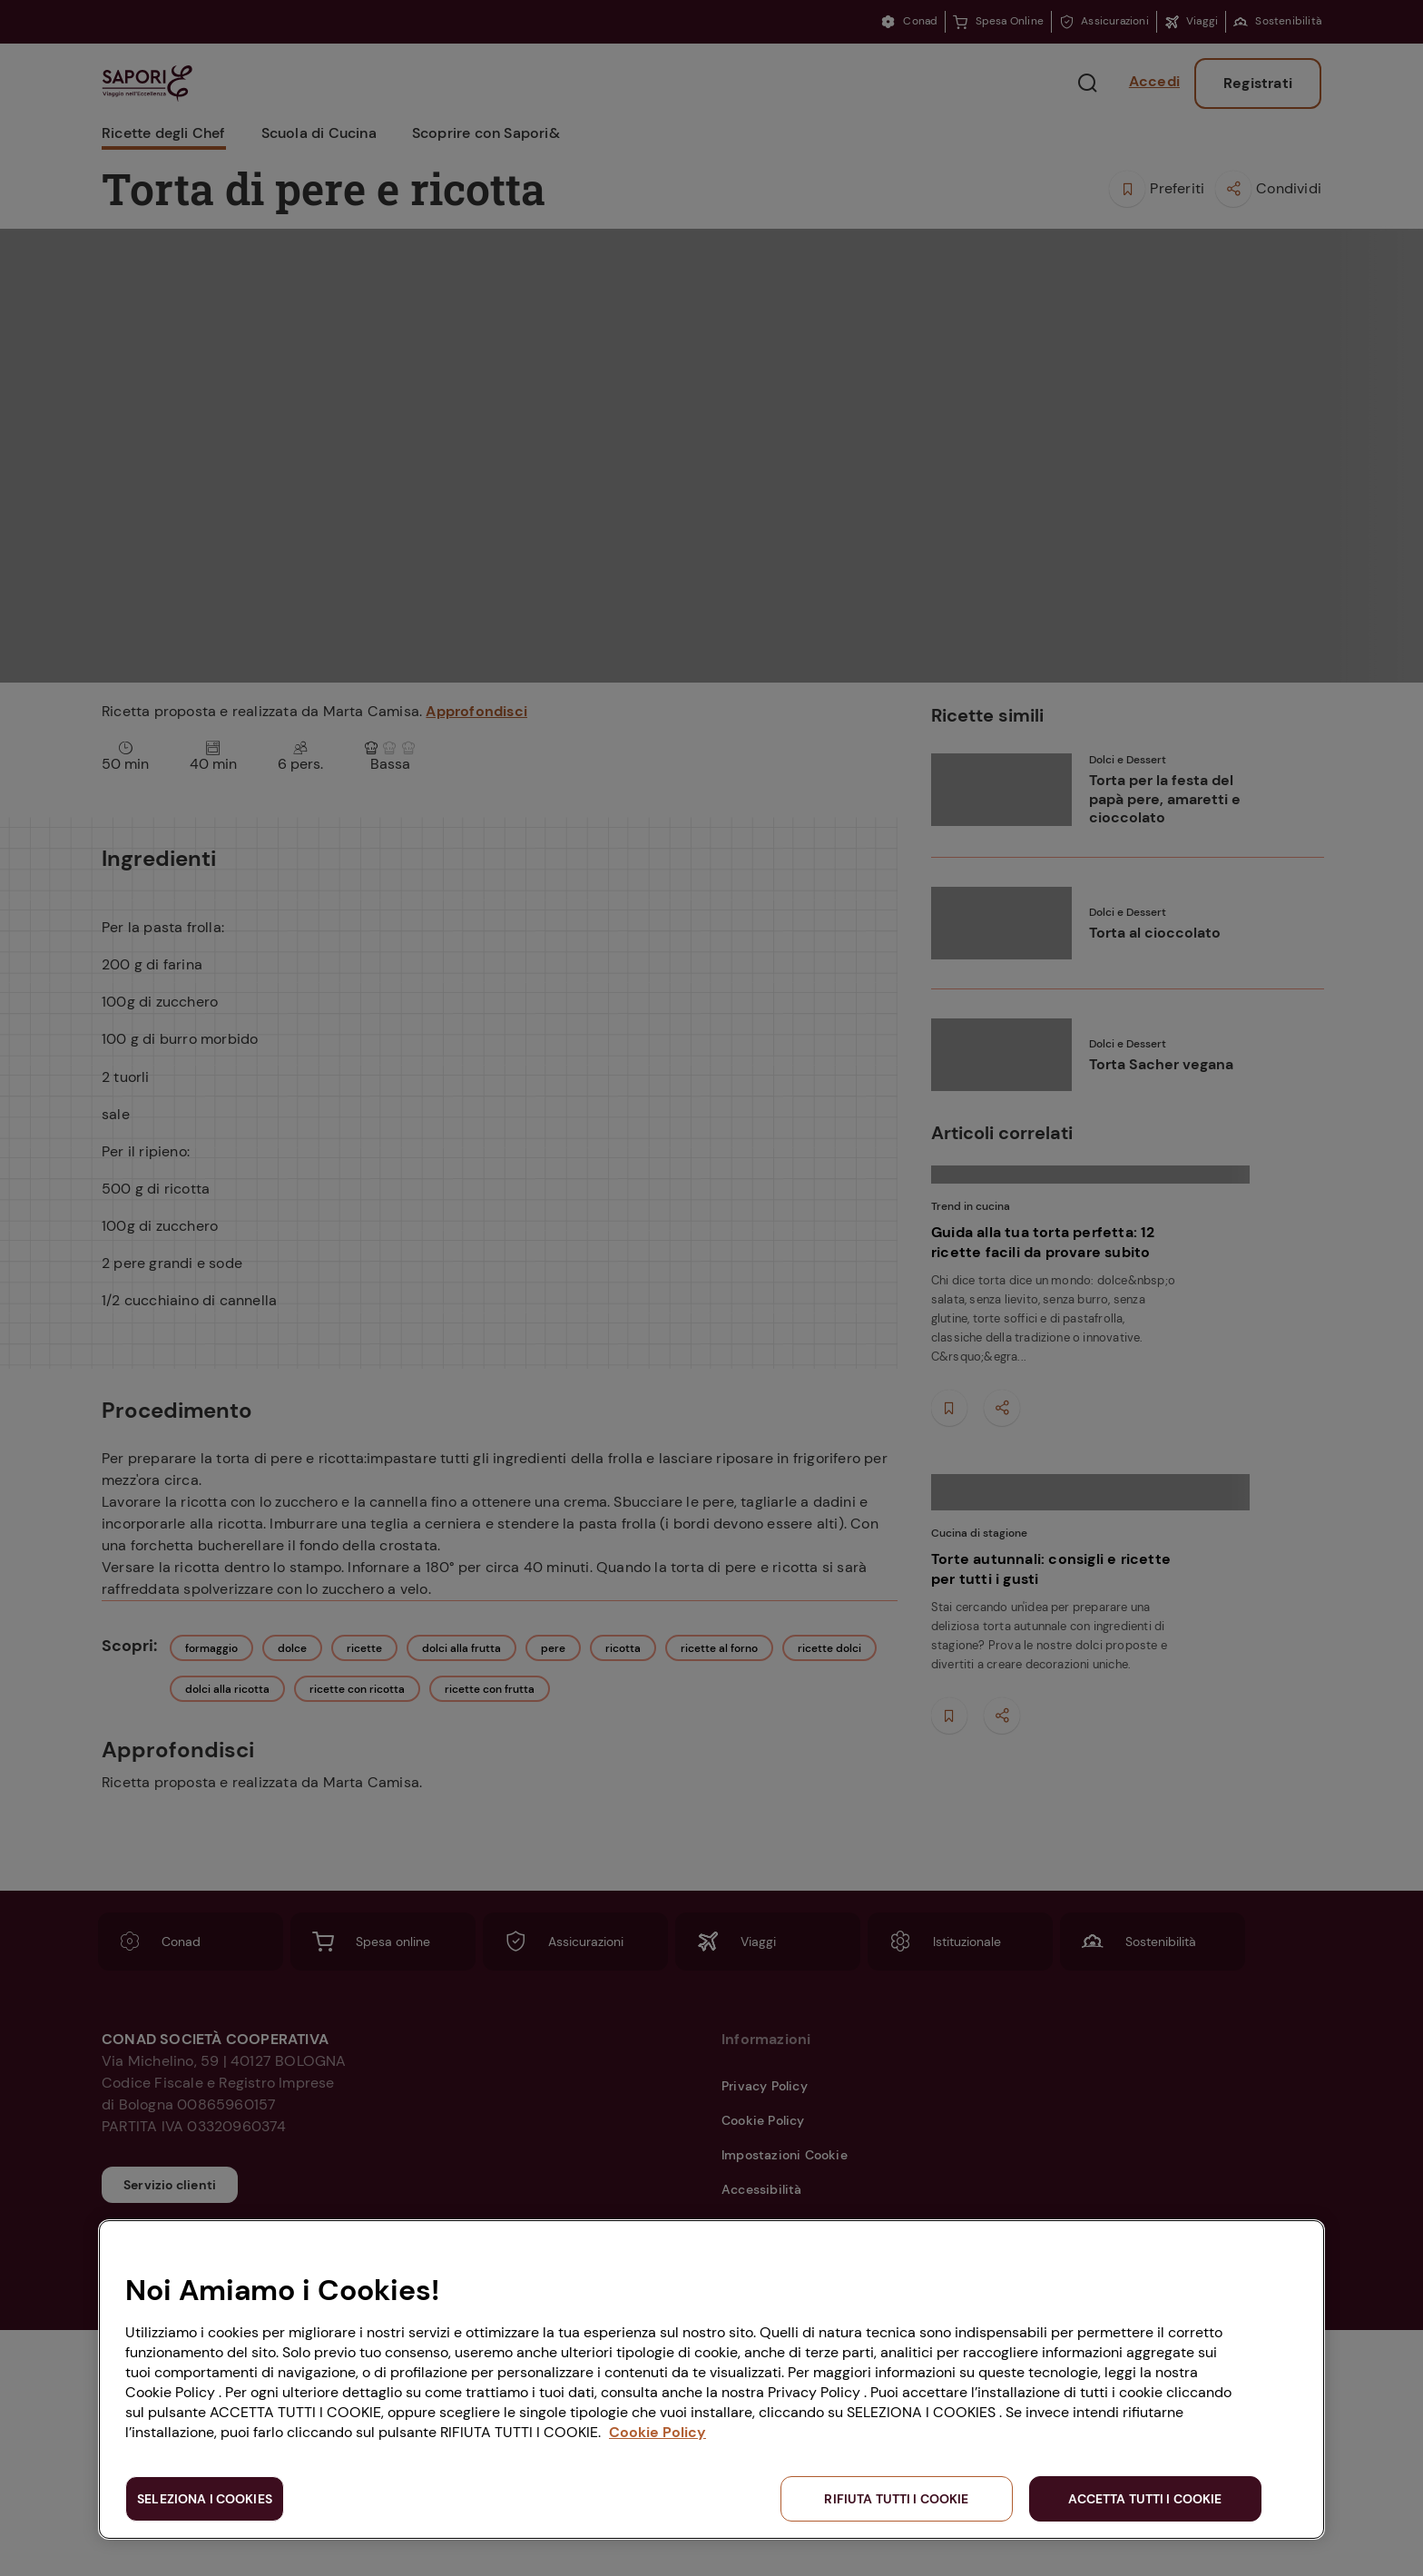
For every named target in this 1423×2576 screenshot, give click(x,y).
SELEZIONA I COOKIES (204, 2499)
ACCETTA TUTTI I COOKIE (1145, 2499)
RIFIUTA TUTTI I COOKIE (896, 2499)
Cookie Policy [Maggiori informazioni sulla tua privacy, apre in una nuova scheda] (657, 2432)
